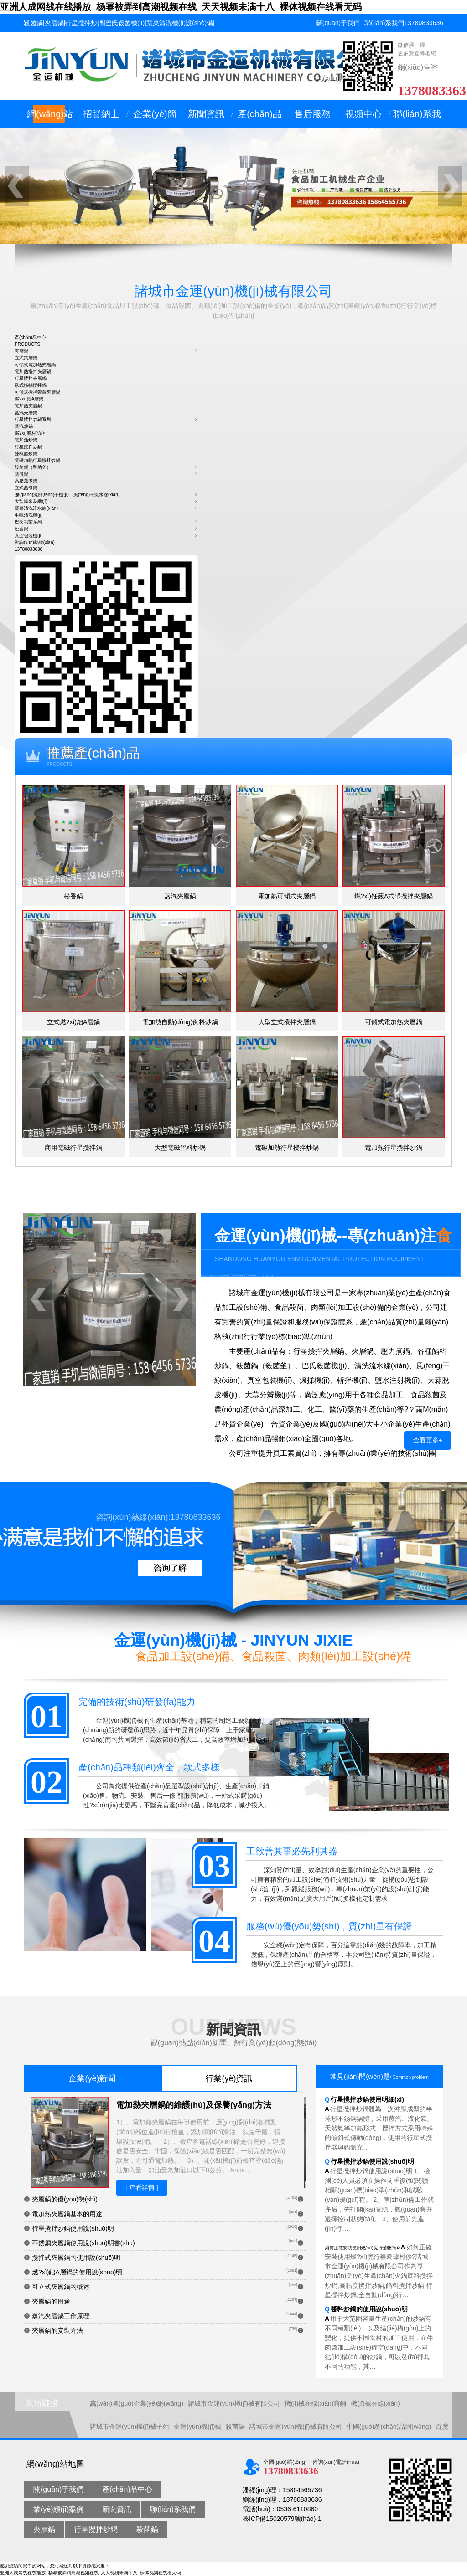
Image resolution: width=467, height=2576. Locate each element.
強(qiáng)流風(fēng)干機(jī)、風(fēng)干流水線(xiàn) (67, 494)
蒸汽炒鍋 (24, 426)
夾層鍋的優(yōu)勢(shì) (65, 2199)
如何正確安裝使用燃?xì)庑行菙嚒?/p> (379, 2271)
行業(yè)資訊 (228, 2078)
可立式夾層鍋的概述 (60, 2286)
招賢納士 (101, 114)
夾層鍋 (21, 351)
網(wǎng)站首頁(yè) (50, 118)
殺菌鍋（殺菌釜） (33, 467)
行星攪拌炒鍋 (28, 446)
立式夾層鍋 (26, 357)
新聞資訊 (206, 114)
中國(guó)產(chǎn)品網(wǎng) (389, 2426)
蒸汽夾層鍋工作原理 (60, 2315)
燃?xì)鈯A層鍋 (29, 398)
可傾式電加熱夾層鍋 (35, 364)
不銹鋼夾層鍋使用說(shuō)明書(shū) (83, 2243)
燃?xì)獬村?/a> (30, 433)
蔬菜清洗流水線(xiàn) (36, 508)
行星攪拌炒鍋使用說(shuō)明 (73, 2228)
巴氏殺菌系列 (28, 521)
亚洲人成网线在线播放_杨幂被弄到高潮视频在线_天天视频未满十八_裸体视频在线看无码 (181, 7)
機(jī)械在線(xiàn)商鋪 (315, 2403)
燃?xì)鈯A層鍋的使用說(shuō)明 (77, 2272)
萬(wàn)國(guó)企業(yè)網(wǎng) (136, 2403)
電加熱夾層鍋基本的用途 (67, 2213)
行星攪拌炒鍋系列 (33, 419)
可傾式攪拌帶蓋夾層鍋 (37, 392)
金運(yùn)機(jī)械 (197, 2426)
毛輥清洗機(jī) (29, 515)
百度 (442, 2426)
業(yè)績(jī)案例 (58, 2509)
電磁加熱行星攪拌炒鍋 (37, 460)
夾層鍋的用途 (51, 2301)
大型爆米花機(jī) (31, 501)
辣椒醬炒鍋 (26, 453)
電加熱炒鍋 (26, 439)
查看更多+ (427, 1440)
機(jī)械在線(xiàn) (375, 2403)
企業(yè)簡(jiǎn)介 (154, 118)
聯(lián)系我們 (384, 22)
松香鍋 (21, 528)
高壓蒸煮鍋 (26, 480)
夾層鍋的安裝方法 (57, 2330)
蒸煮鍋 (21, 474)
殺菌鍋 (235, 2426)
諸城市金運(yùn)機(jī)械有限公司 (234, 2403)
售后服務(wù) (312, 118)
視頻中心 (363, 114)
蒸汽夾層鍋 (26, 412)
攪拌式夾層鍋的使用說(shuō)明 (76, 2257)
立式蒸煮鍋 (26, 487)
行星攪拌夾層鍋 (31, 378)
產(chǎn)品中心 (260, 118)
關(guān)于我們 (338, 22)
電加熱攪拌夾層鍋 (33, 371)
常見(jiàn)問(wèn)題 (379, 2076)
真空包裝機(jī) (29, 535)
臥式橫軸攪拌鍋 (31, 385)
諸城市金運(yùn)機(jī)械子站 (129, 2426)
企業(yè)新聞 (91, 2078)
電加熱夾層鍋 (28, 405)
